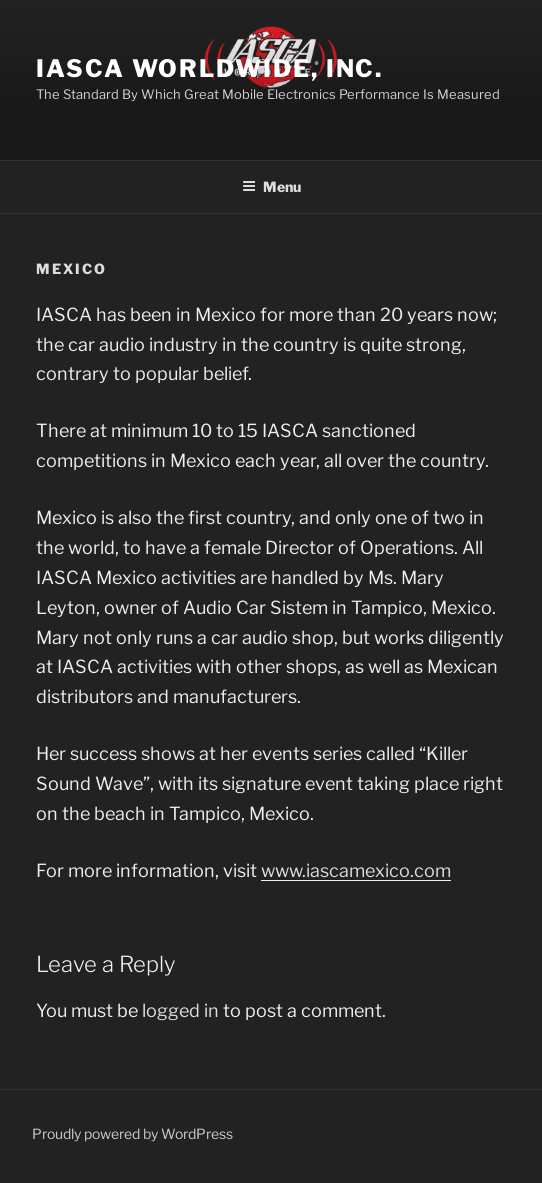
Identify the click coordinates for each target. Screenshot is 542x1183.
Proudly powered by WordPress (132, 1133)
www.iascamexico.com (356, 870)
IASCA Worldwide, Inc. (209, 68)
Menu (271, 186)
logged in (180, 1010)
